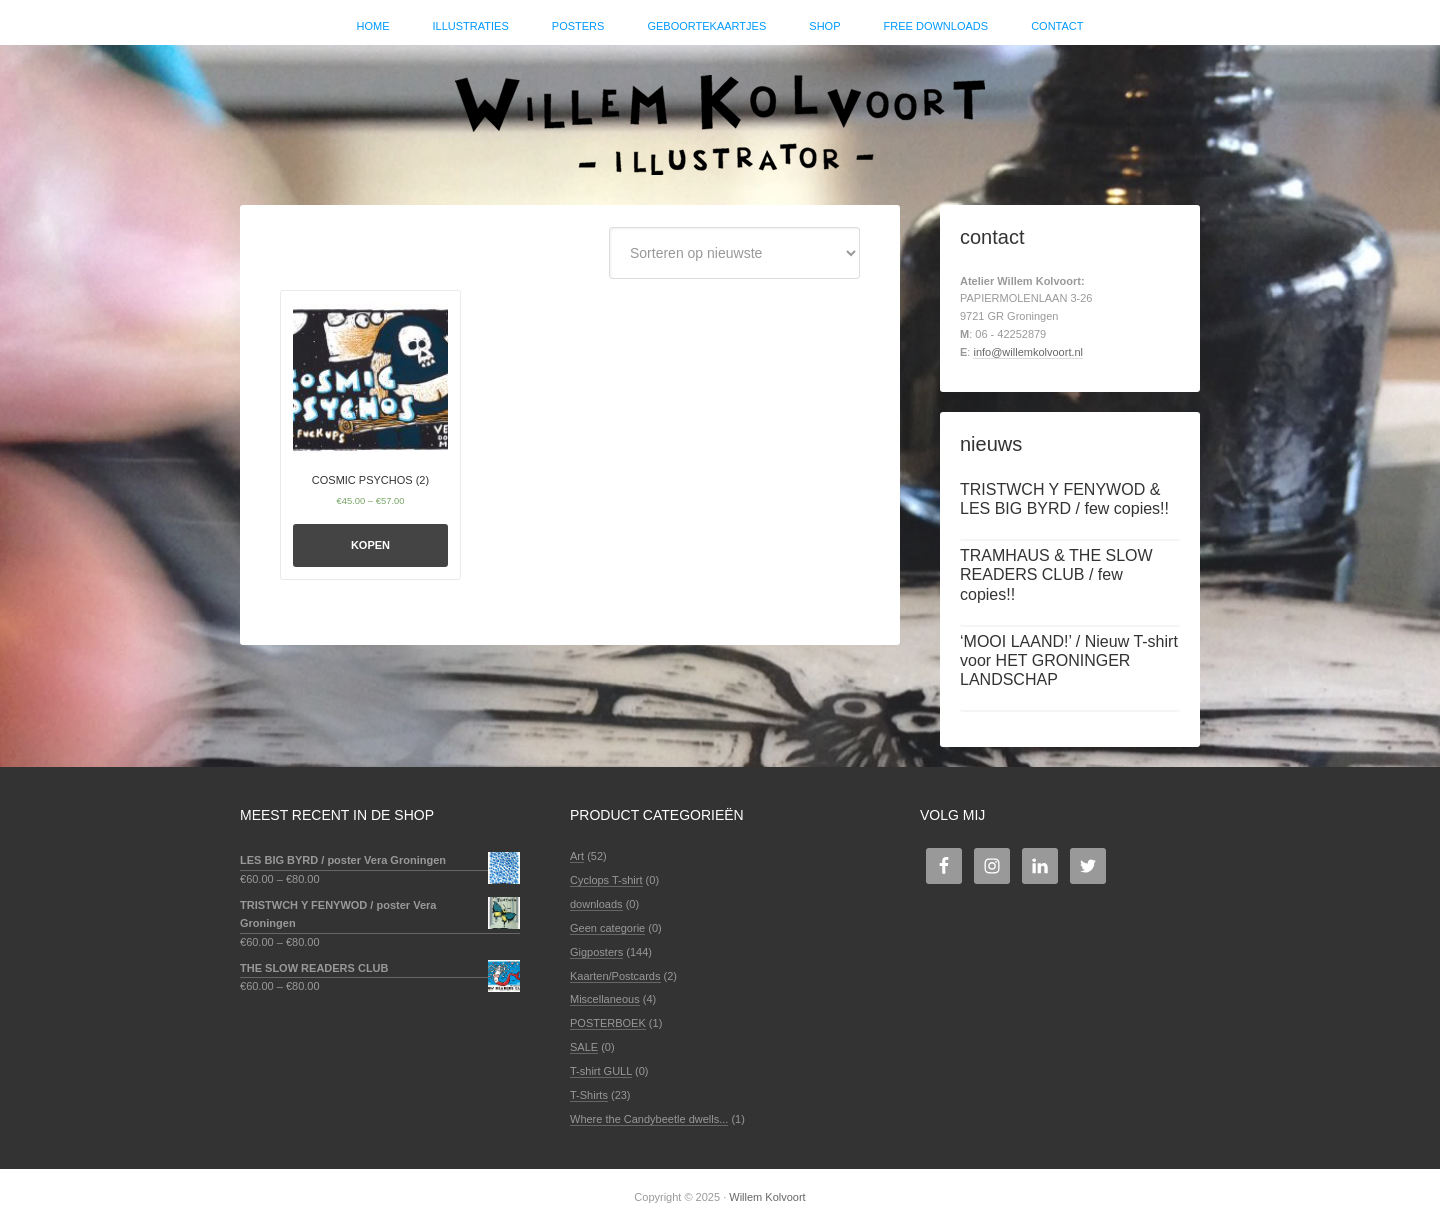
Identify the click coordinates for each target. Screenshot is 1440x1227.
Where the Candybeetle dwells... (649, 1119)
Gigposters (596, 952)
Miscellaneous (605, 999)
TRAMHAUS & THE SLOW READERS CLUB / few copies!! (1056, 574)
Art (577, 856)
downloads (596, 904)
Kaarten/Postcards (615, 976)
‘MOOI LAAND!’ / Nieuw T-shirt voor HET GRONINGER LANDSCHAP (1069, 660)
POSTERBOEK (608, 1023)
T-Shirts (589, 1095)
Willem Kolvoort (720, 115)
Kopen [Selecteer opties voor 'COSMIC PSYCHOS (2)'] (370, 545)
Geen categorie (607, 928)
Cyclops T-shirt (606, 880)
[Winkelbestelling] (734, 253)
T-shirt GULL (601, 1071)
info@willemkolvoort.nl (1028, 352)
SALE (584, 1047)
